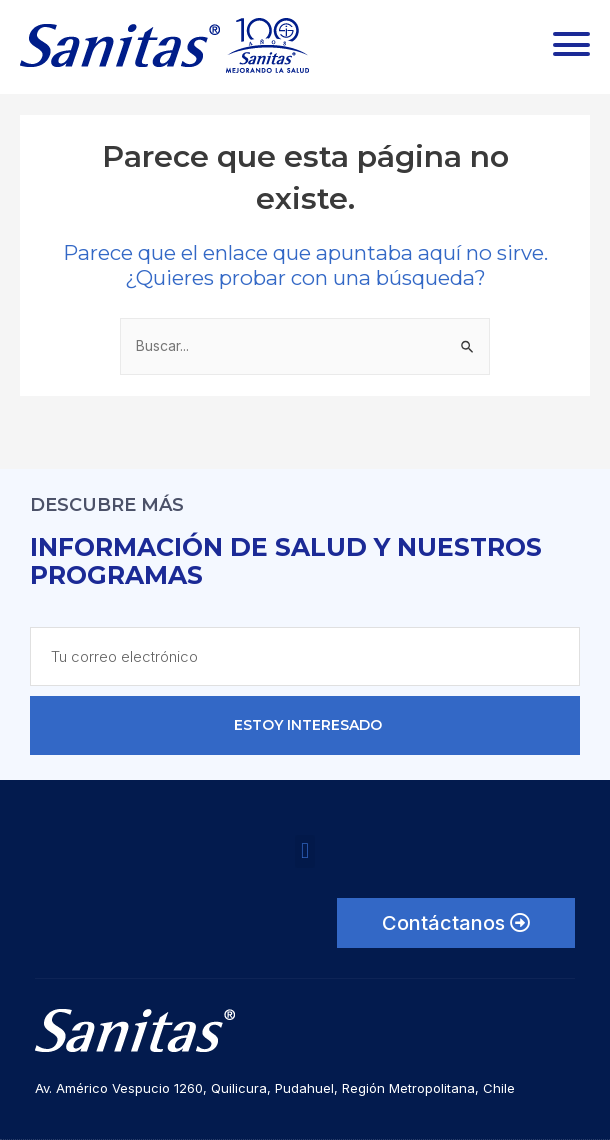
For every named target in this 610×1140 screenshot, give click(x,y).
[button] (304, 851)
